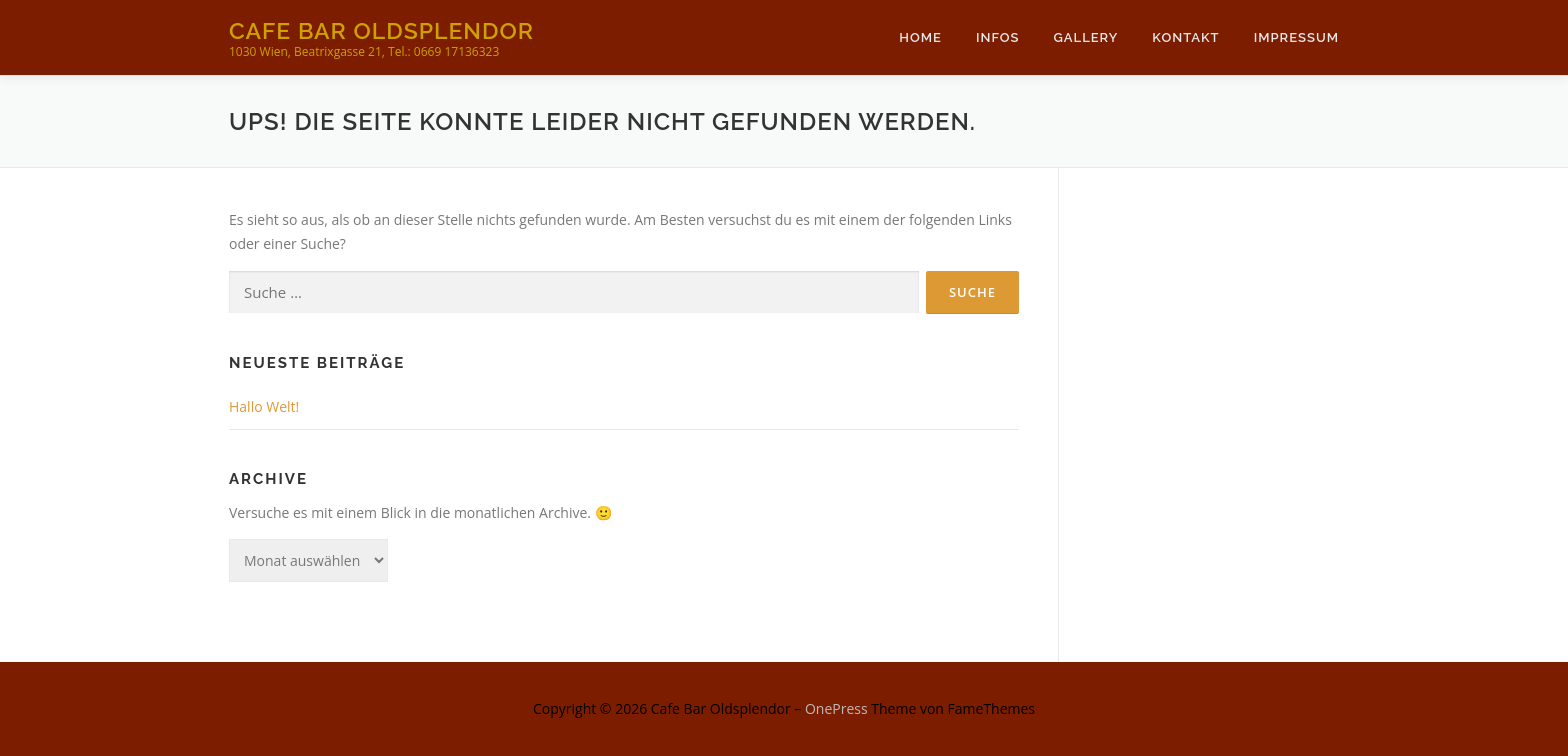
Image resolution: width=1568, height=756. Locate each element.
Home (920, 37)
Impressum (1296, 37)
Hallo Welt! (264, 406)
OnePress (836, 708)
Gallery (1085, 37)
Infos (998, 37)
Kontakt (1185, 37)
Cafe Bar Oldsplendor (381, 30)
